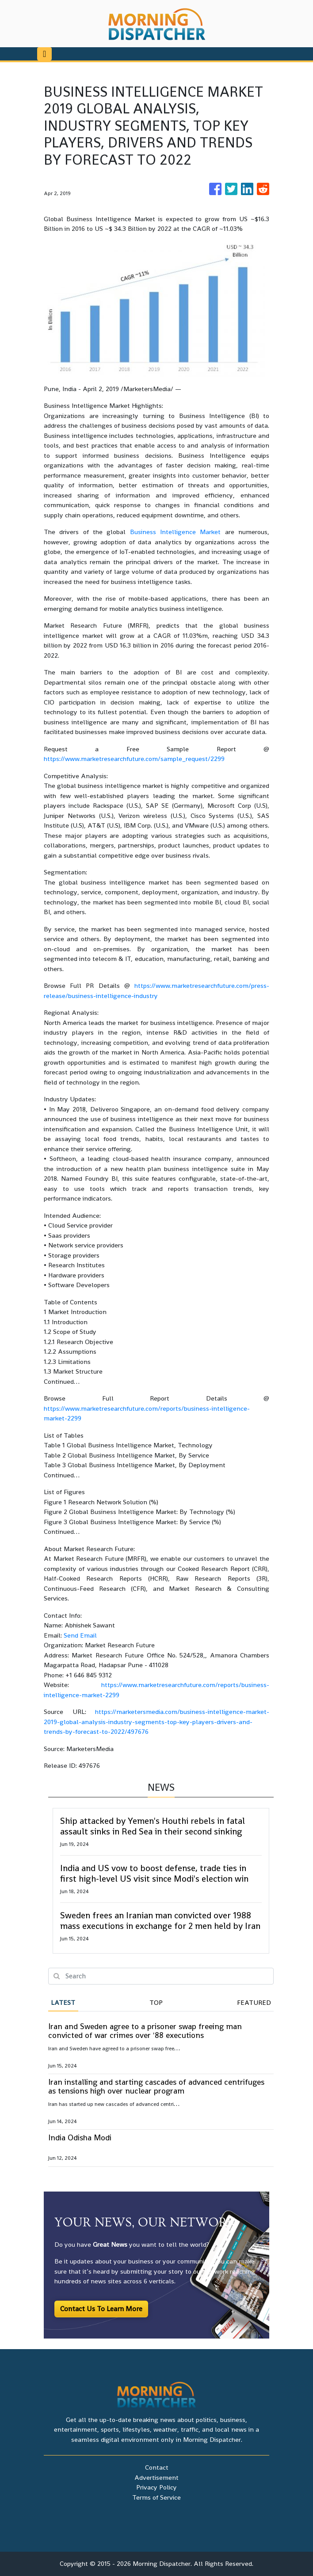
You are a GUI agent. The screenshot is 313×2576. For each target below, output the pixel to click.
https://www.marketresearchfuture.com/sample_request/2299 (134, 758)
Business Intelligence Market (175, 531)
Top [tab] (156, 2002)
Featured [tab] (254, 2002)
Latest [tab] (63, 2002)
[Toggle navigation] (44, 53)
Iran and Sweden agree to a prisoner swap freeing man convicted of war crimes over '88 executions (145, 2030)
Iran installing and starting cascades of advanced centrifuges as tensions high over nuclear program (156, 2086)
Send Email (80, 1635)
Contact (156, 2467)
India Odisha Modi (79, 2137)
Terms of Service (156, 2497)
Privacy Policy (156, 2487)
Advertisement (156, 2477)
